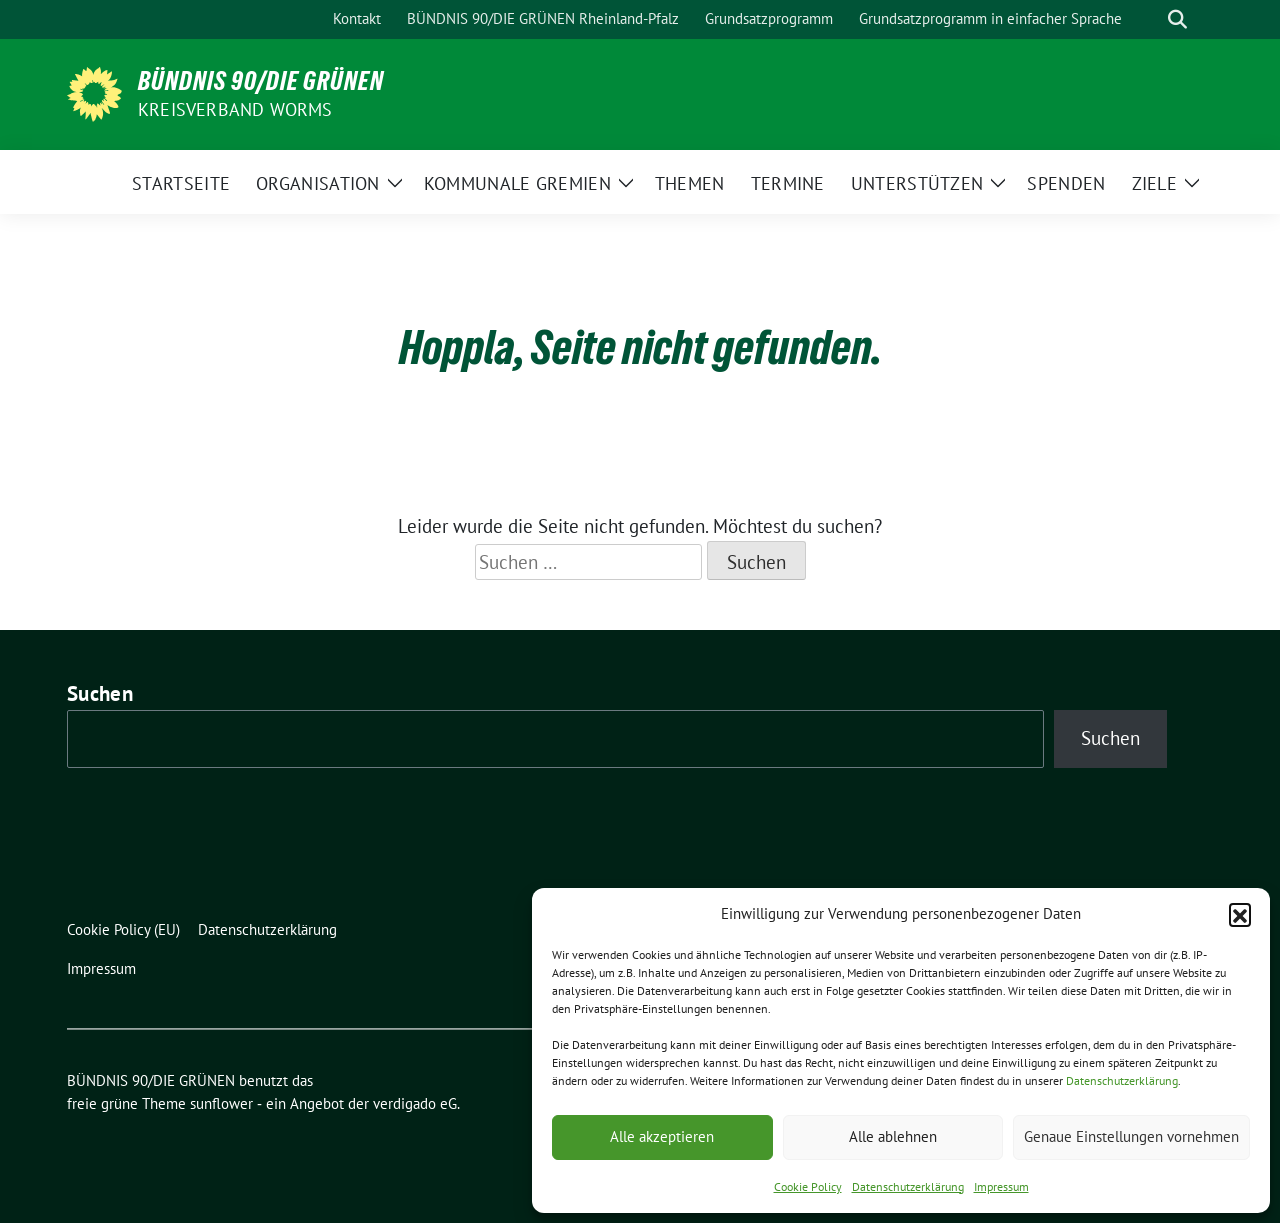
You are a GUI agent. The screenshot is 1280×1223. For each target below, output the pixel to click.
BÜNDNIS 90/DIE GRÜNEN (261, 81)
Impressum (1001, 1186)
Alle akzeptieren (662, 1136)
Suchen (100, 693)
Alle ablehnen (893, 1136)
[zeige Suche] (1177, 19)
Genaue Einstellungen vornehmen (1131, 1136)
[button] (1240, 914)
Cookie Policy (808, 1186)
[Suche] (1149, 19)
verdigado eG (415, 1103)
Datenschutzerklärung (1122, 1080)
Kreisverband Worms (235, 109)
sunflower (221, 1103)
